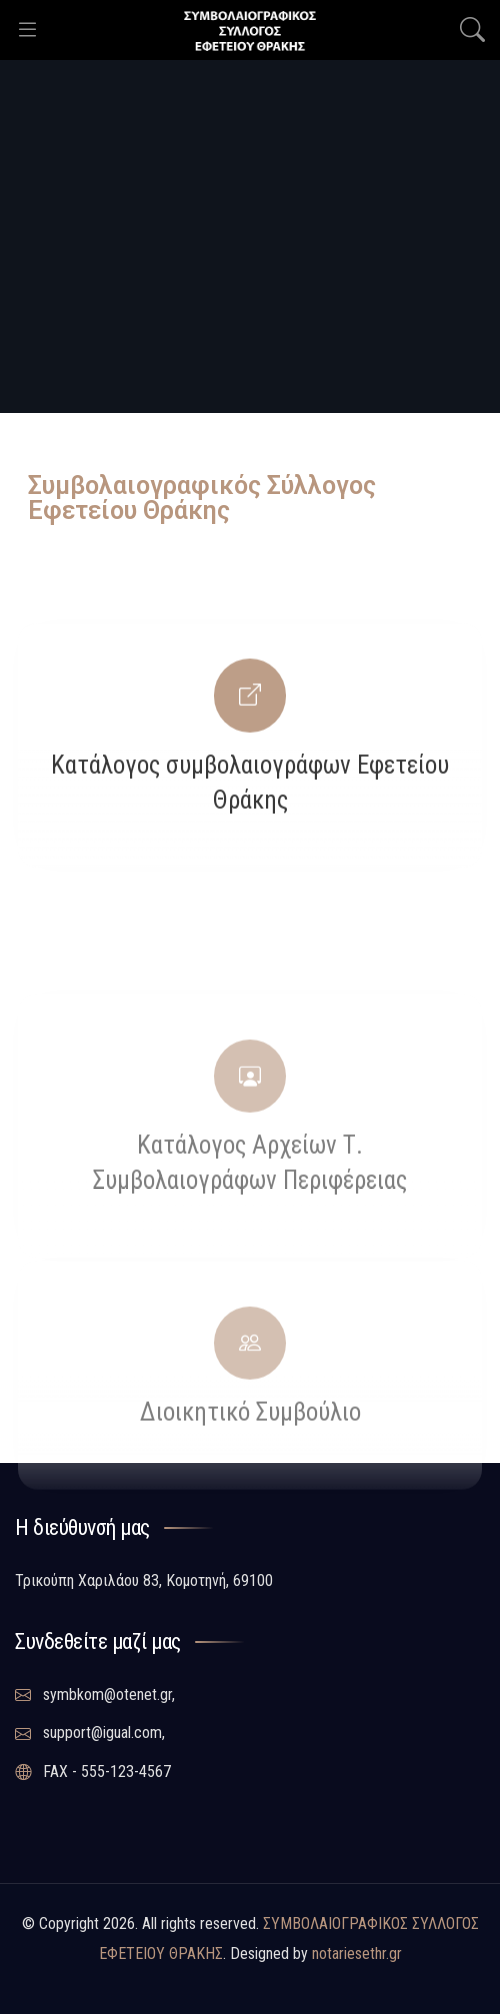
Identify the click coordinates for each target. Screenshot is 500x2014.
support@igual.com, (90, 1733)
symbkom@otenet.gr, (95, 1695)
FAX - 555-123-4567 (93, 1772)
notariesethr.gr (357, 1953)
